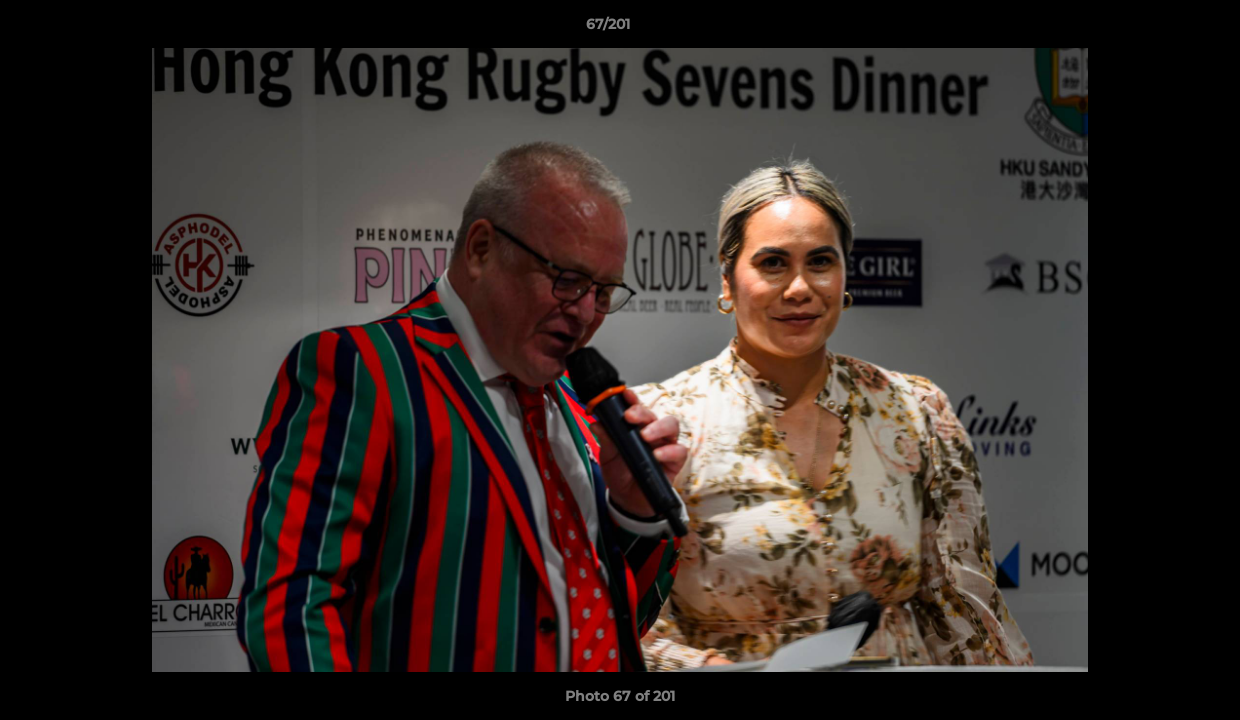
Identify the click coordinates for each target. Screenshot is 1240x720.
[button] (1156, 29)
